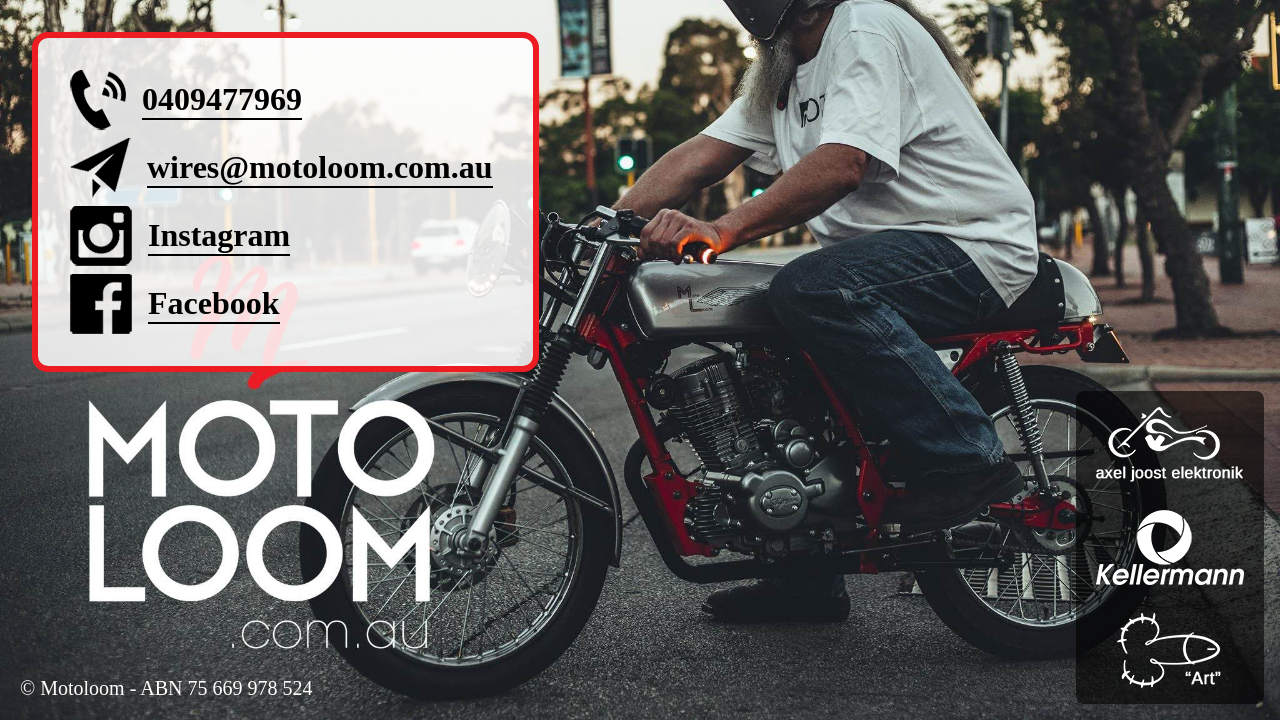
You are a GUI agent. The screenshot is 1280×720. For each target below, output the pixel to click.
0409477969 (222, 99)
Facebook (214, 303)
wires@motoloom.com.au (320, 167)
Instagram (219, 235)
